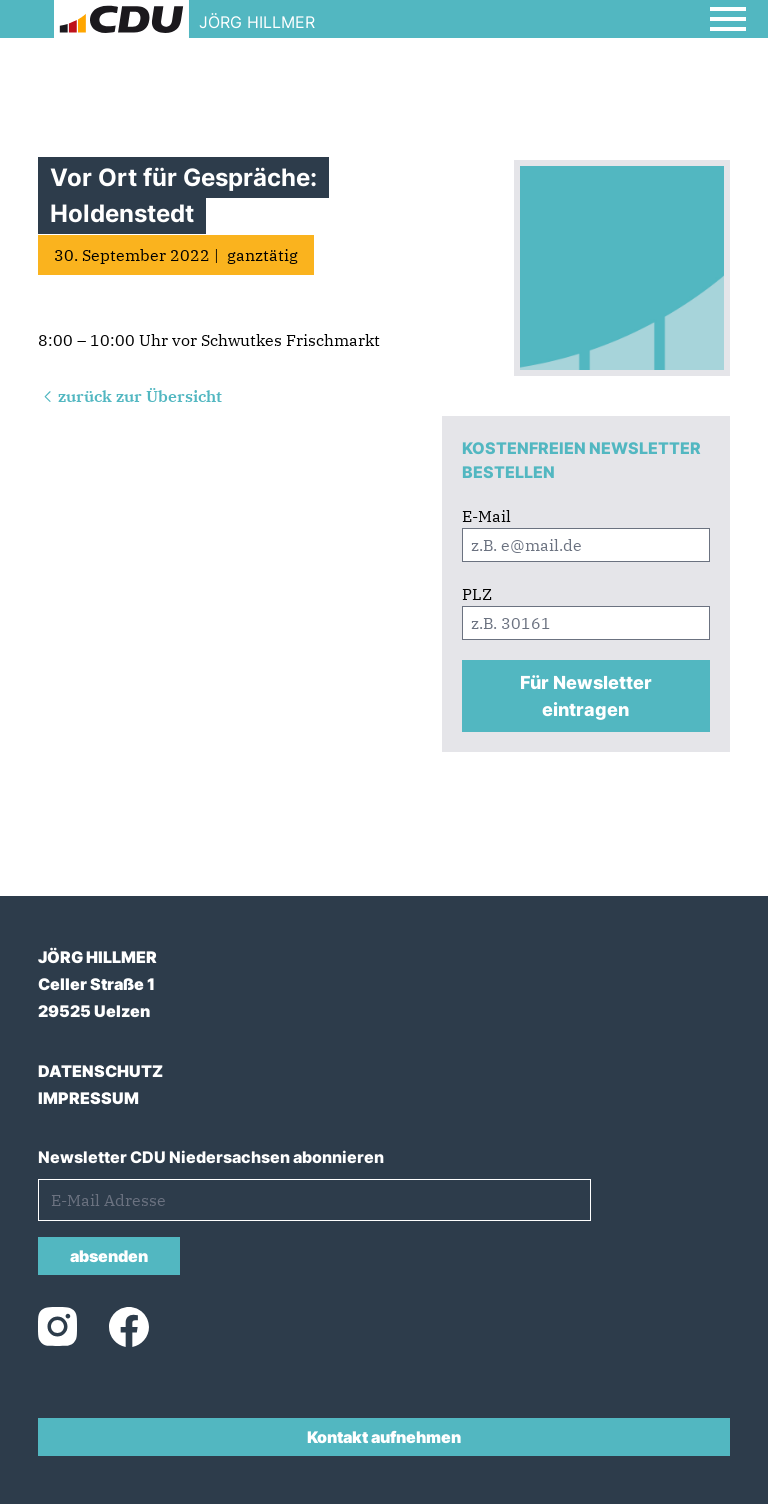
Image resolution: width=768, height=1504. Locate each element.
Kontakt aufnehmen (384, 1437)
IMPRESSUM (88, 1098)
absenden (109, 1256)
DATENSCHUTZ (100, 1071)
